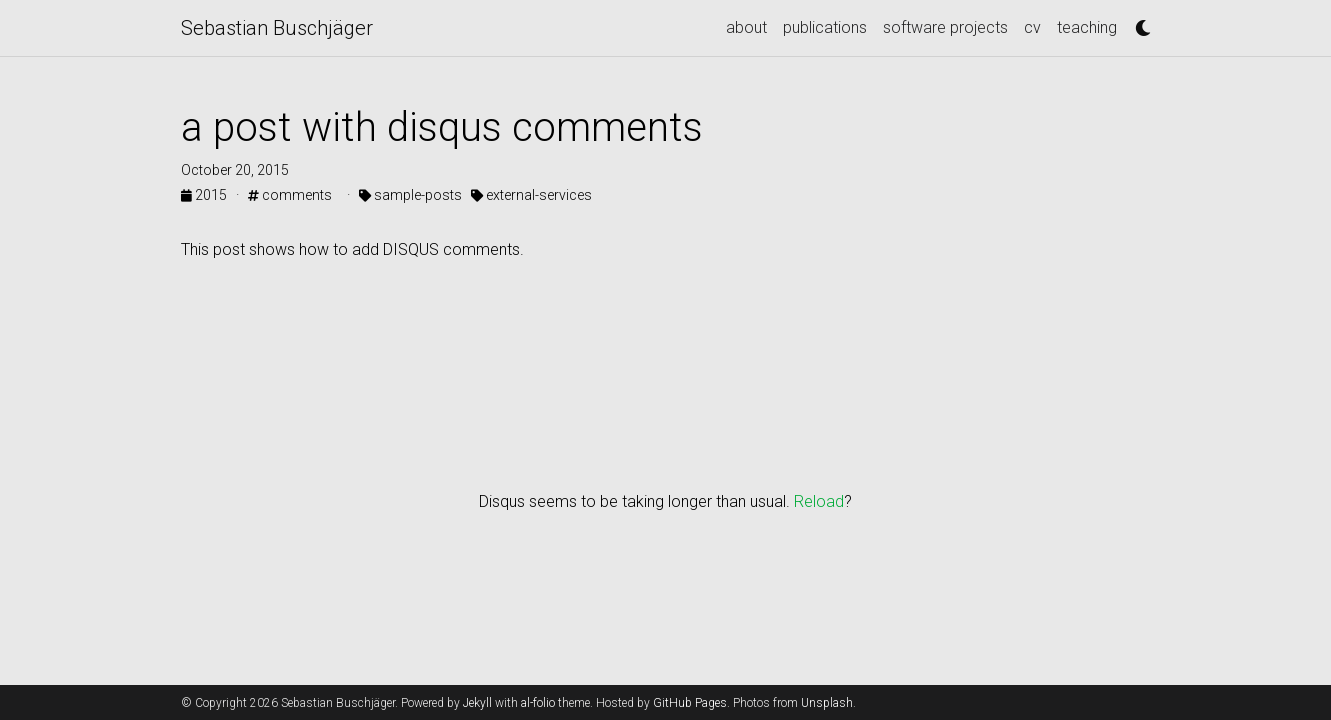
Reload (819, 501)
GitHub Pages (690, 703)
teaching (1087, 27)
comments (290, 195)
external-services (531, 195)
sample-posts (410, 195)
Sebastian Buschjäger (277, 28)
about (746, 27)
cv (1032, 27)
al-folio (538, 703)
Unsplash (827, 703)
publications (825, 27)
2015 (205, 195)
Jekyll (477, 703)
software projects (945, 27)
